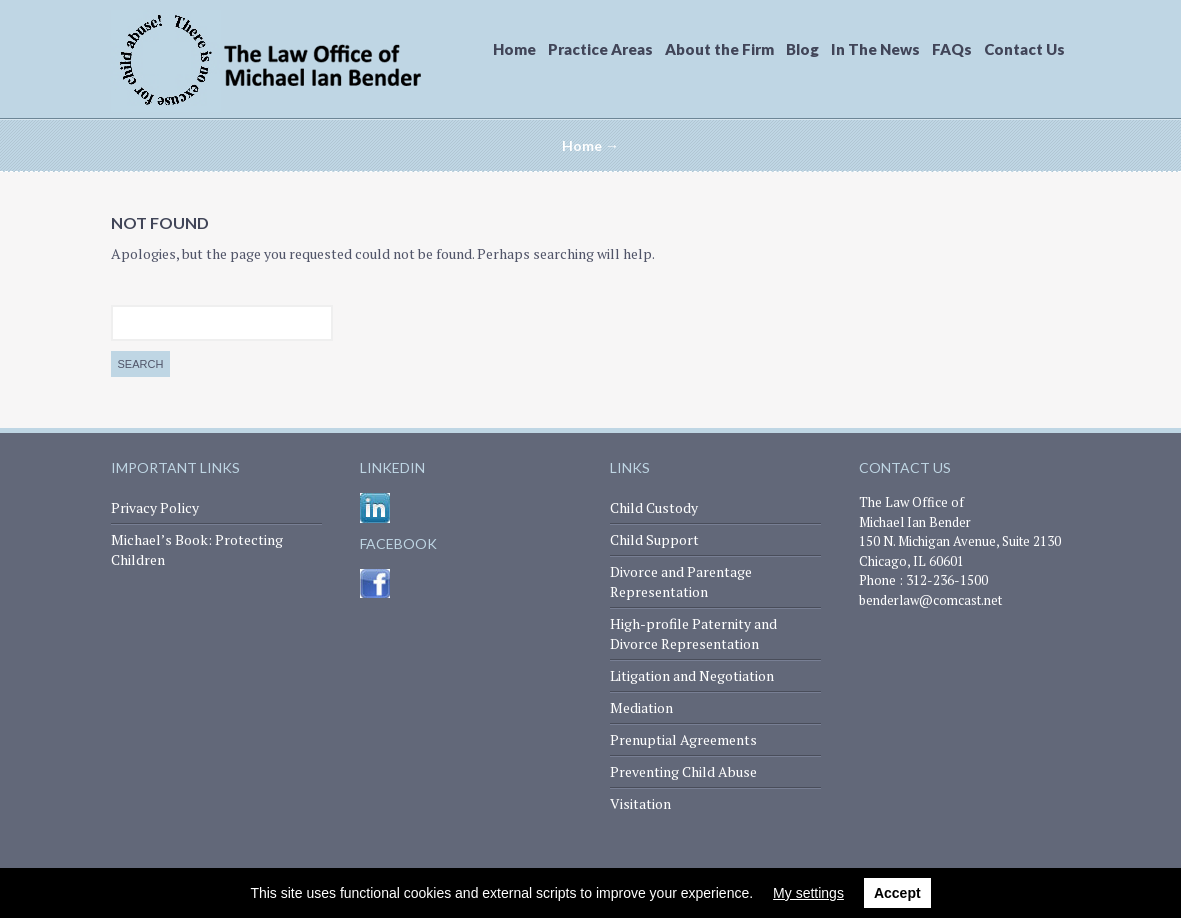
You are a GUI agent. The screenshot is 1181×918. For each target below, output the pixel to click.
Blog (802, 49)
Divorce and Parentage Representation (681, 581)
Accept (897, 893)
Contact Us (1024, 49)
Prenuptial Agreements (683, 739)
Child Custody (654, 507)
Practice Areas (600, 49)
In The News (875, 49)
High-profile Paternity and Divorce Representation (693, 633)
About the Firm (719, 49)
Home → (590, 145)
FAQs (952, 49)
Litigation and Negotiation (692, 675)
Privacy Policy (155, 507)
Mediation (641, 707)
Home (514, 49)
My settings (808, 893)
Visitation (640, 803)
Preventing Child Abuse (683, 771)
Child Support (654, 539)
